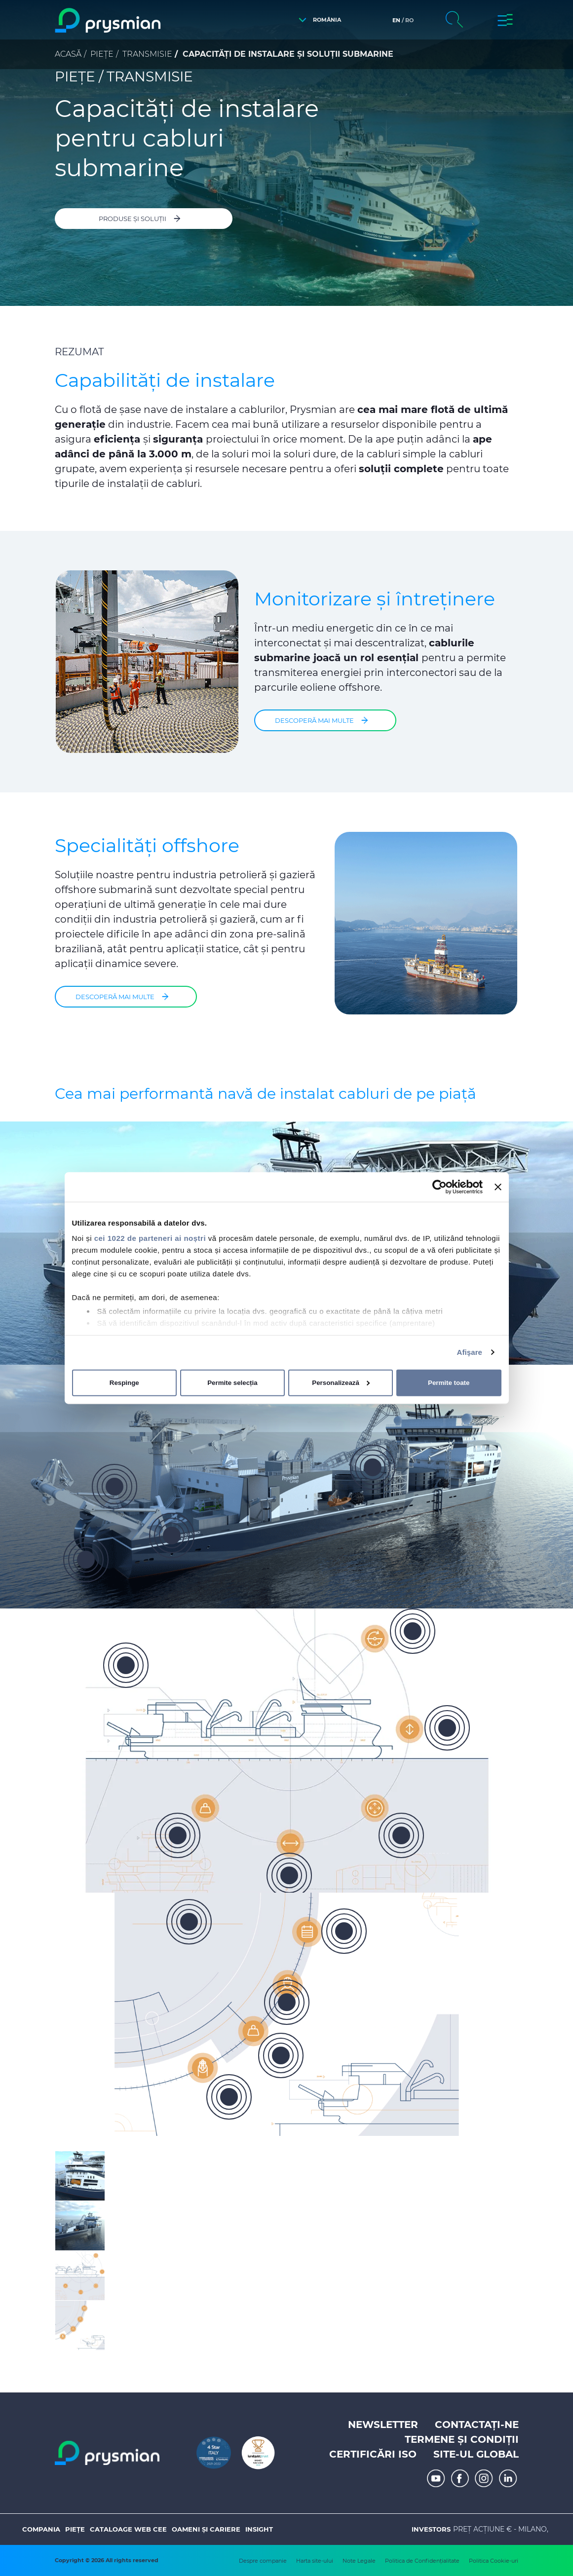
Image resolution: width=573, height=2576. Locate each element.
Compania (41, 2529)
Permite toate (448, 1382)
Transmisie (147, 54)
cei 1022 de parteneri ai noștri (150, 1238)
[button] (317, 20)
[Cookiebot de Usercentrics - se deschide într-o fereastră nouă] (439, 1186)
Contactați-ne (477, 2424)
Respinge (124, 1382)
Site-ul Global (476, 2454)
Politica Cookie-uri (493, 2560)
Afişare (470, 1352)
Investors (431, 2529)
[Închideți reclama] (498, 1186)
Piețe (102, 54)
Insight (259, 2529)
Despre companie (263, 2560)
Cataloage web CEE (128, 2529)
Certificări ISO (373, 2454)
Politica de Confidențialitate (422, 2560)
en (396, 20)
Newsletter (383, 2424)
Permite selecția (232, 1382)
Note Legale (359, 2560)
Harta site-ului (314, 2560)
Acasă (68, 54)
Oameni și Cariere (206, 2529)
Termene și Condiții (462, 2439)
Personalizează (341, 1382)
